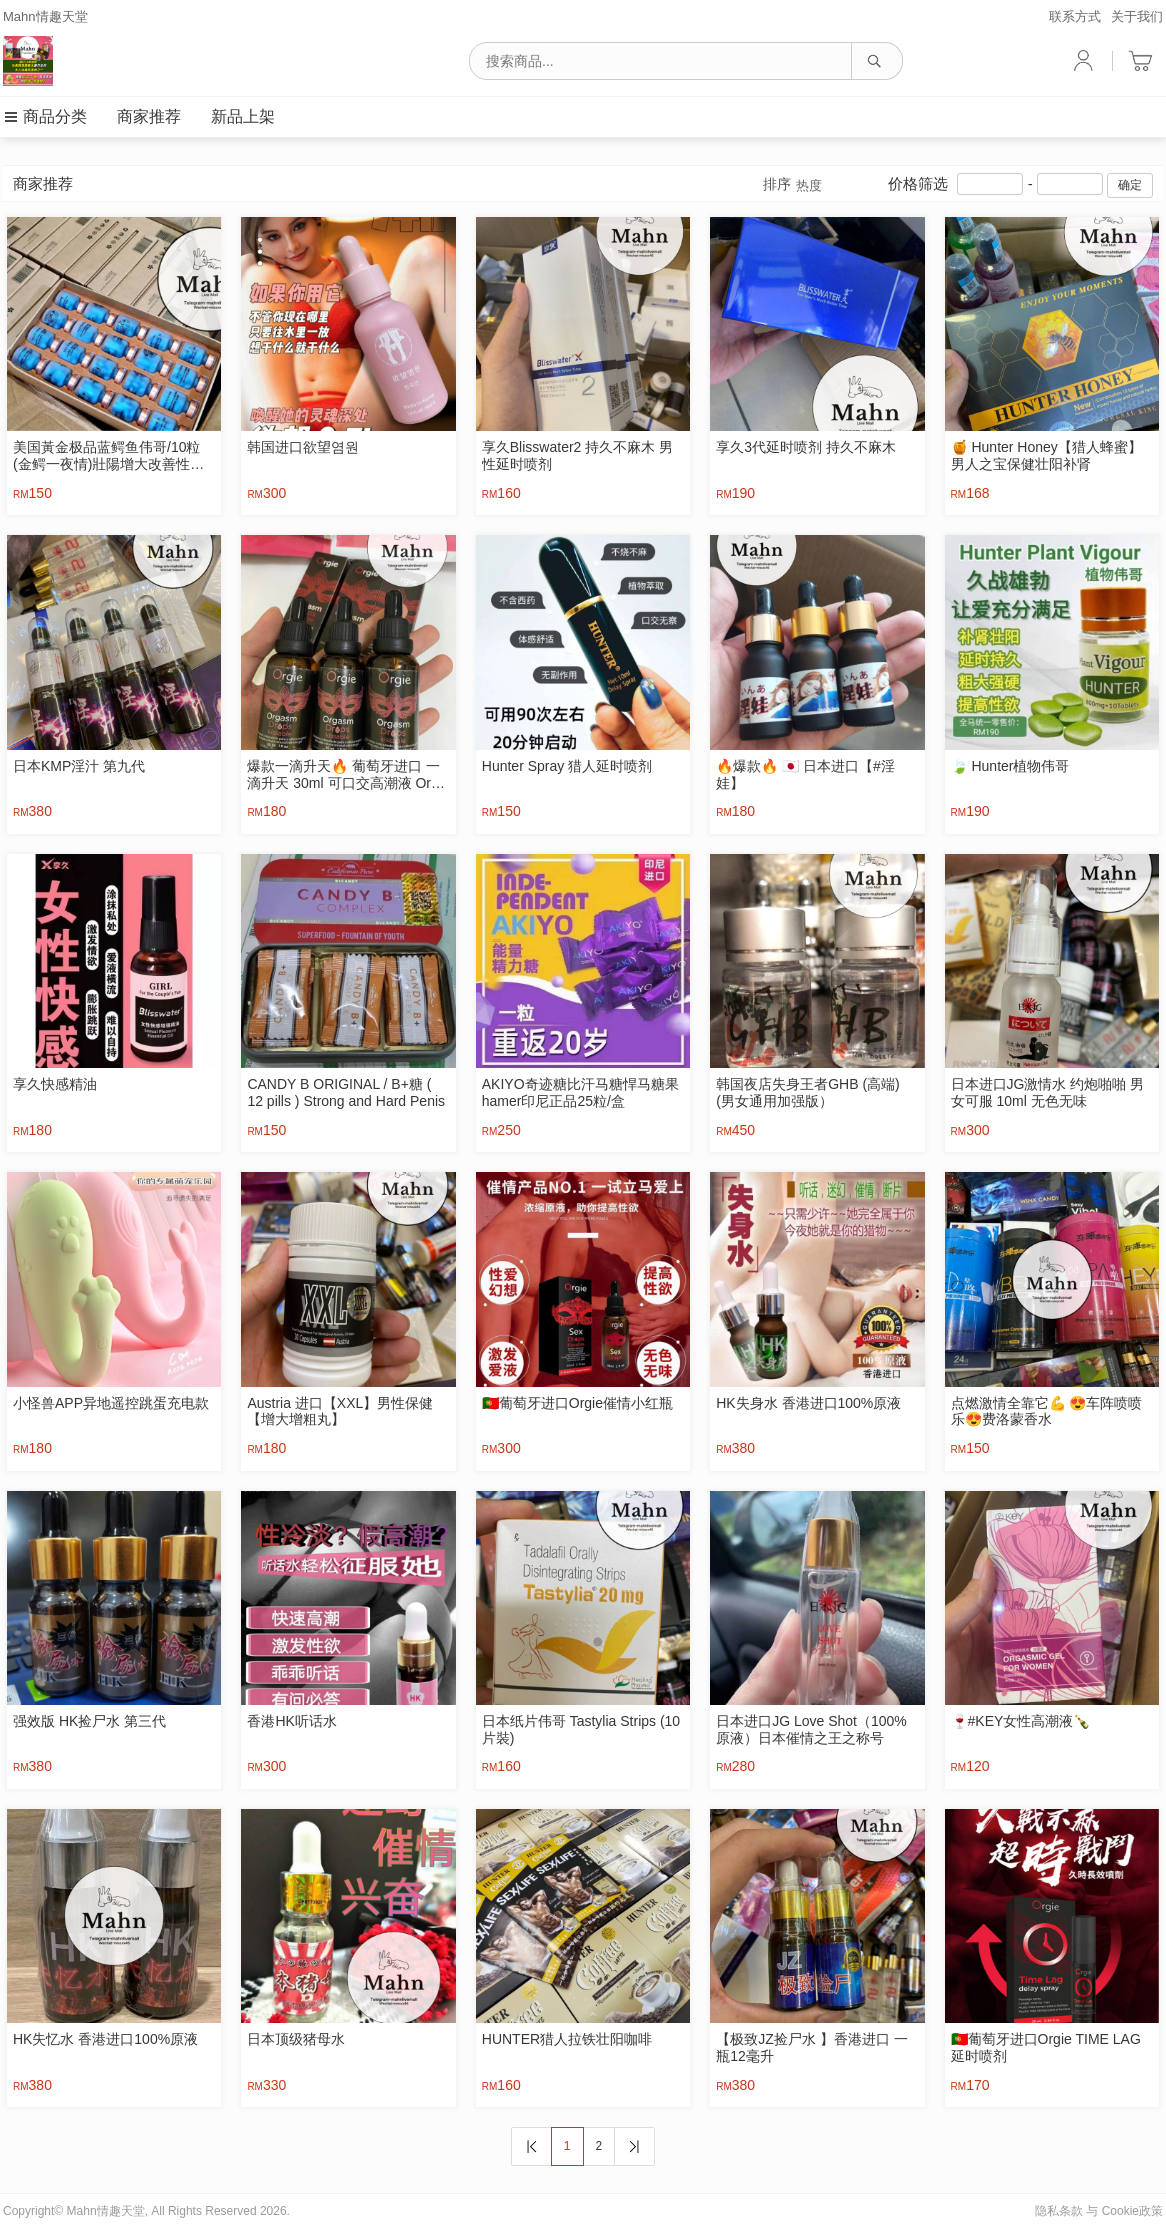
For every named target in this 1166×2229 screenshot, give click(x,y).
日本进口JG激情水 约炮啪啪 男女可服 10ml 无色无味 (1048, 1092)
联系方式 (1075, 16)
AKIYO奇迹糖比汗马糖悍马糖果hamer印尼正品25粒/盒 (580, 1092)
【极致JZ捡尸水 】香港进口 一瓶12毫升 (811, 2047)
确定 (1130, 185)
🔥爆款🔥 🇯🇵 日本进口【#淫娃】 (805, 774)
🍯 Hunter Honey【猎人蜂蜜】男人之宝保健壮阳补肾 (1046, 455)
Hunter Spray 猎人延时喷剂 (567, 766)
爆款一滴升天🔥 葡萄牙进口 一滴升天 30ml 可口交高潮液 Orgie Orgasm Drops (348, 775)
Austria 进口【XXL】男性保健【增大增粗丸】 (340, 1411)
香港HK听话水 (291, 1721)
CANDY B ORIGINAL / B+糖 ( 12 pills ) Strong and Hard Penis (346, 1092)
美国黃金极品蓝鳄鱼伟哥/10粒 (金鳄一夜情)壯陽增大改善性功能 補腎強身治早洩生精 (108, 456)
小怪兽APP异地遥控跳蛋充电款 (111, 1403)
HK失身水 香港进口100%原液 (808, 1403)
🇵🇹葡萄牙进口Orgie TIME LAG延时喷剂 (1046, 2047)
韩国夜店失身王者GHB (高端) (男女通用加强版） (808, 1092)
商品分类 (45, 116)
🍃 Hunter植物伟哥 (1010, 766)
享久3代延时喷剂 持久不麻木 (806, 447)
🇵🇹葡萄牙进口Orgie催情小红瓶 (577, 1403)
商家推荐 (149, 116)
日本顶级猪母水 (296, 2039)
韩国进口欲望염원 (303, 447)
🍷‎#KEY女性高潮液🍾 (1021, 1721)
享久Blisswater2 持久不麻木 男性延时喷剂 (577, 455)
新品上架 (243, 116)
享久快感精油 (55, 1084)
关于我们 (1137, 16)
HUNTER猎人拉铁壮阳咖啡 (567, 2039)
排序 (792, 185)
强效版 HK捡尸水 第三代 (89, 1721)
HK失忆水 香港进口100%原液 (105, 2039)
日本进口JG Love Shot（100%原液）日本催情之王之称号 (811, 1729)
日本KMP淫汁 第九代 (79, 766)
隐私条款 (1059, 2211)
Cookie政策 (1132, 2211)
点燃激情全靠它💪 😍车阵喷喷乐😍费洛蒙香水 (1047, 1411)
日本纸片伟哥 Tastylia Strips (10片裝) (581, 1729)
